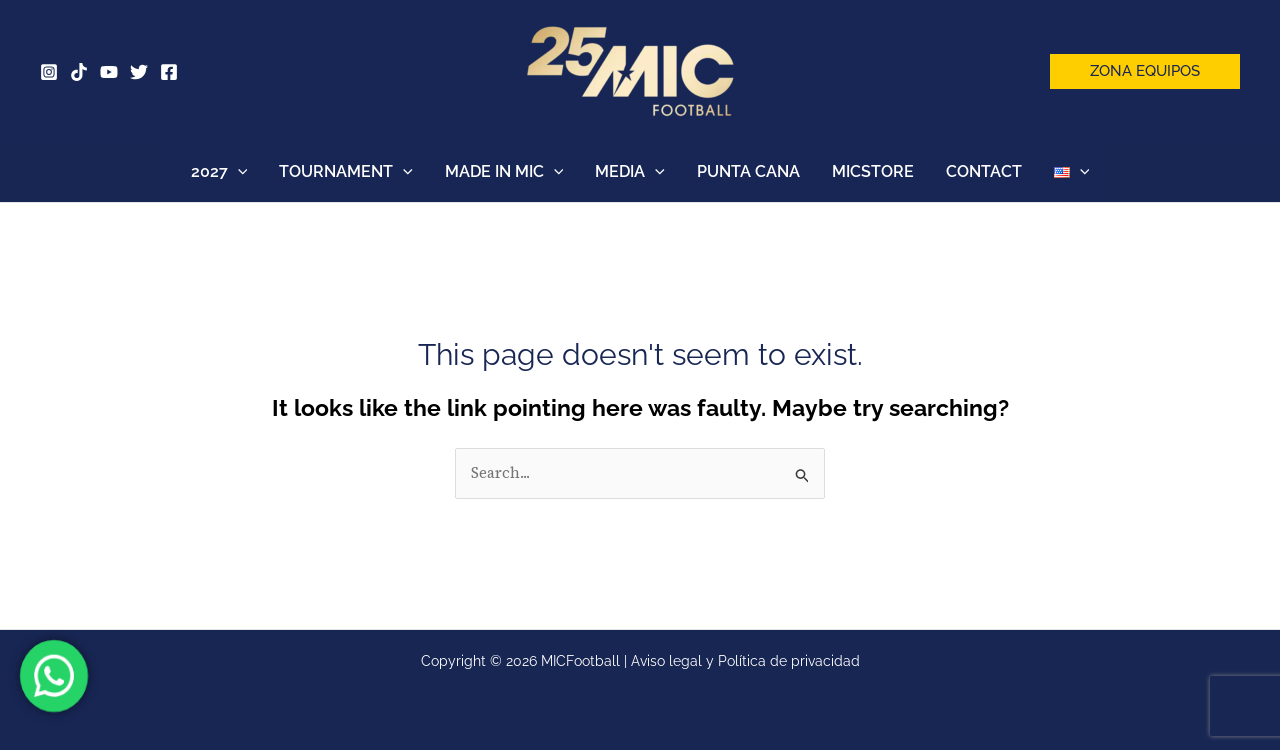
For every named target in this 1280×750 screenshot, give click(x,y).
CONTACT (984, 171)
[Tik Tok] (79, 72)
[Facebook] (169, 72)
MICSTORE (873, 171)
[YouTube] (109, 72)
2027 (219, 172)
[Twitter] (139, 72)
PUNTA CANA (748, 171)
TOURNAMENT (346, 172)
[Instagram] (49, 72)
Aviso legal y (674, 661)
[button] (1145, 71)
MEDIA (630, 172)
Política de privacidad (789, 661)
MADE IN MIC (504, 172)
